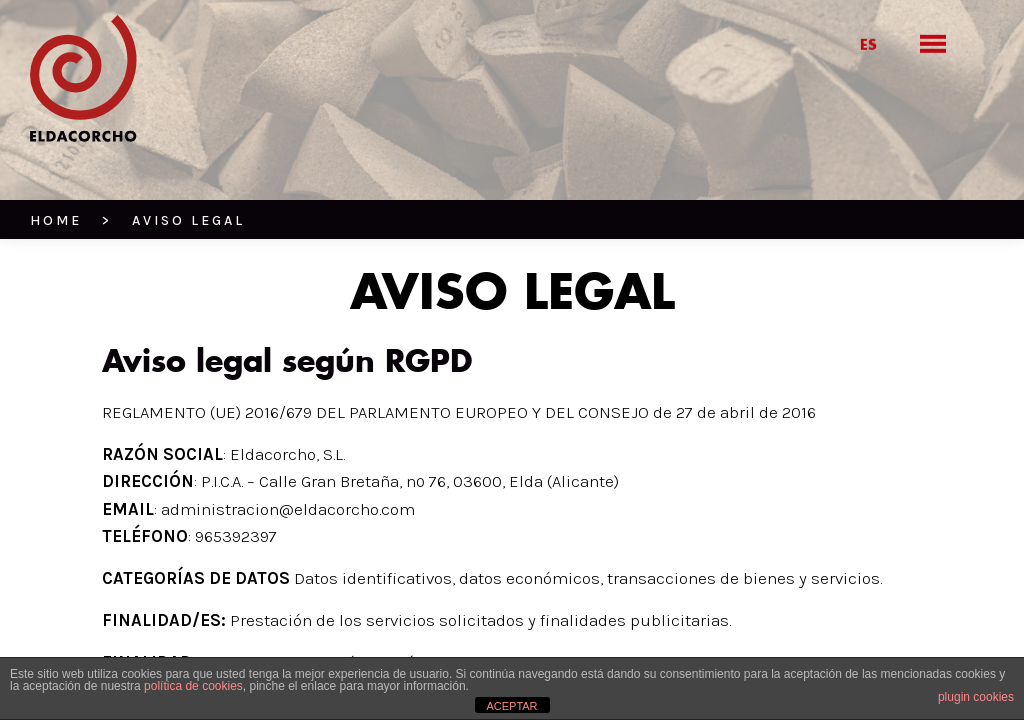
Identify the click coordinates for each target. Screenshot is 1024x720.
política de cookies (193, 686)
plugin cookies (976, 697)
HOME (56, 220)
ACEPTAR (511, 706)
